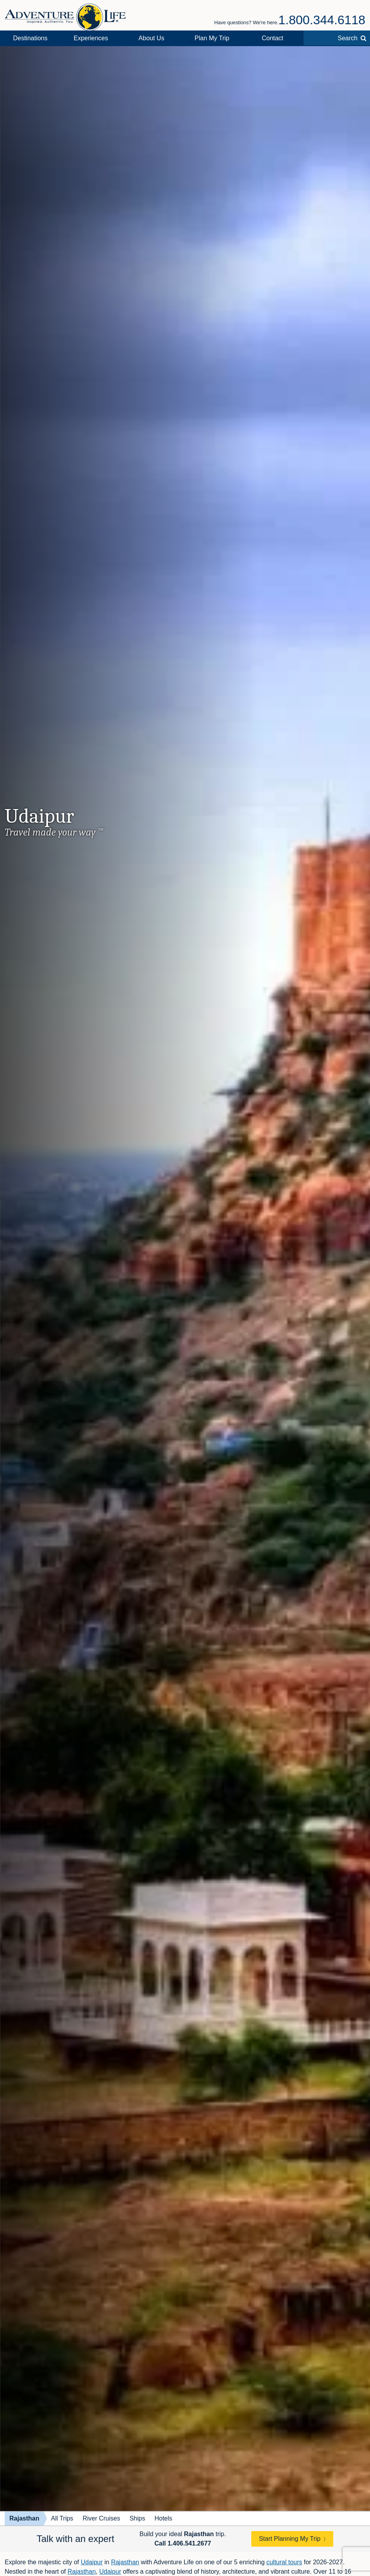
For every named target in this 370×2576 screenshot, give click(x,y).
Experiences (90, 38)
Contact (272, 38)
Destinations (30, 38)
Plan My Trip (212, 38)
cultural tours (284, 2562)
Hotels (163, 2518)
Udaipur (92, 2562)
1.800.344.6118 (322, 20)
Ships (137, 2518)
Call (182, 2543)
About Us (151, 38)
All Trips (62, 2518)
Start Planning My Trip (289, 2538)
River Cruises (101, 2518)
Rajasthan (24, 2518)
